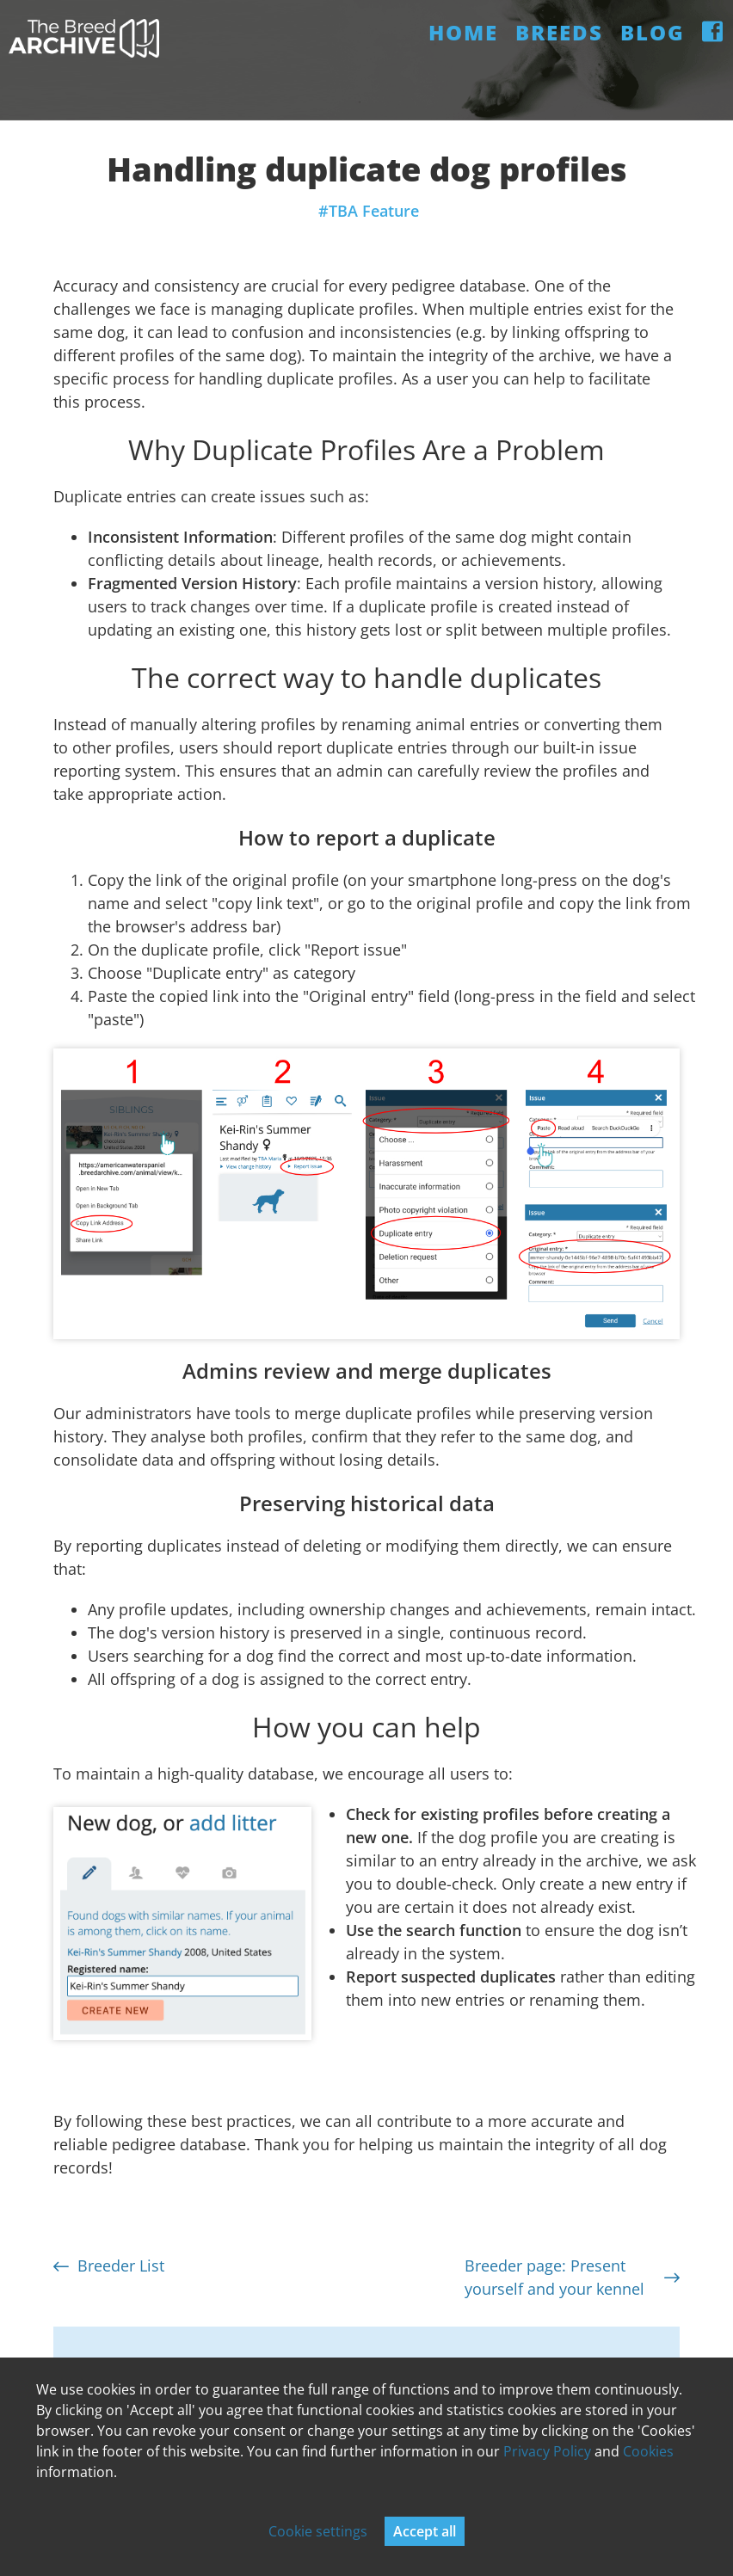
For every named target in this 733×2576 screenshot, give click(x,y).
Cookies (648, 2451)
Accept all (424, 2531)
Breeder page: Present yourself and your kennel (572, 2277)
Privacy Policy (547, 2451)
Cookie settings (317, 2531)
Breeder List (108, 2265)
